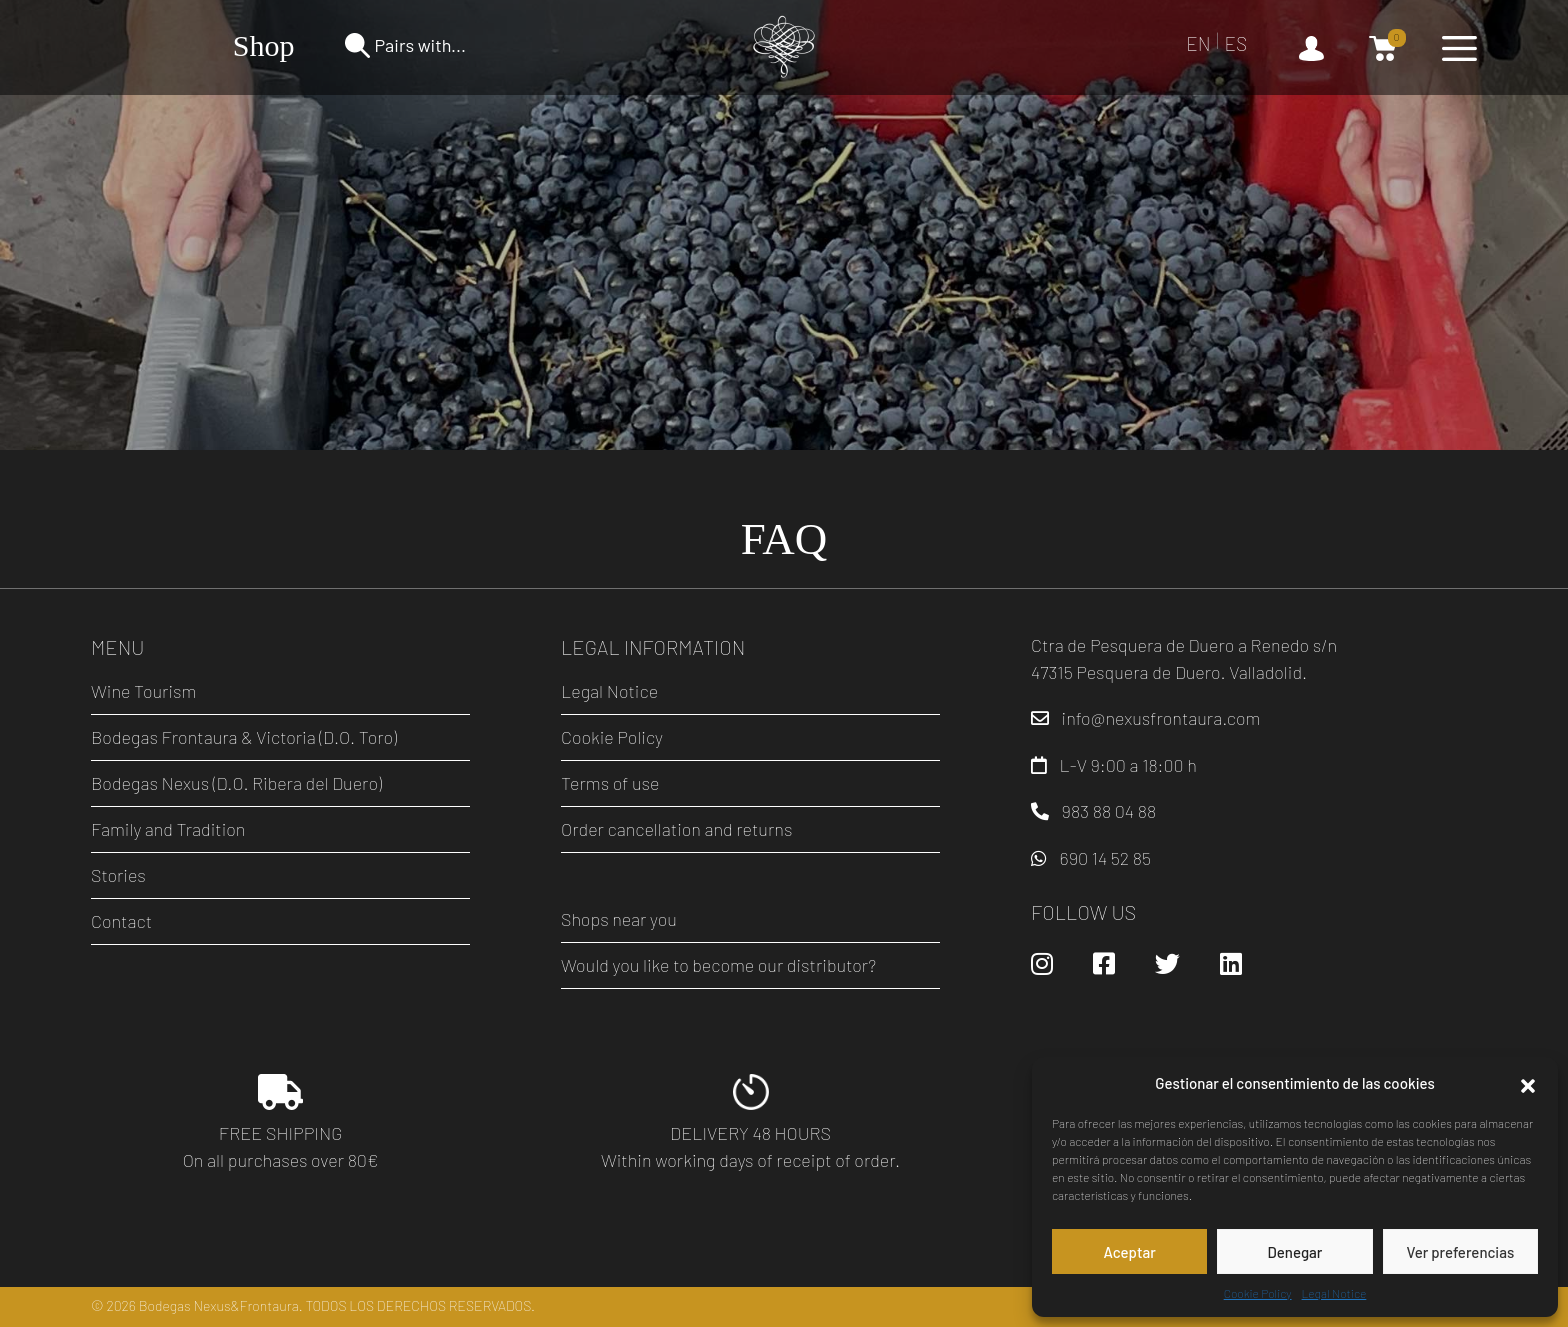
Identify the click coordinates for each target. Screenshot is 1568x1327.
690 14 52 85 (1105, 858)
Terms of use (610, 783)
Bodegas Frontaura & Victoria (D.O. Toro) (244, 737)
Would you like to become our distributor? (718, 965)
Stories (118, 875)
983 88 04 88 (1109, 811)
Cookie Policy (1258, 1293)
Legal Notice (1334, 1293)
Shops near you (619, 919)
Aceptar (1129, 1252)
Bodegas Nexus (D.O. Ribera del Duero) (236, 783)
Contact (121, 921)
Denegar (1295, 1252)
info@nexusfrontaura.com (1161, 718)
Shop (264, 45)
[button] (1528, 1083)
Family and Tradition (168, 829)
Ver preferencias (1460, 1252)
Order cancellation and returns (676, 829)
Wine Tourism (143, 691)
